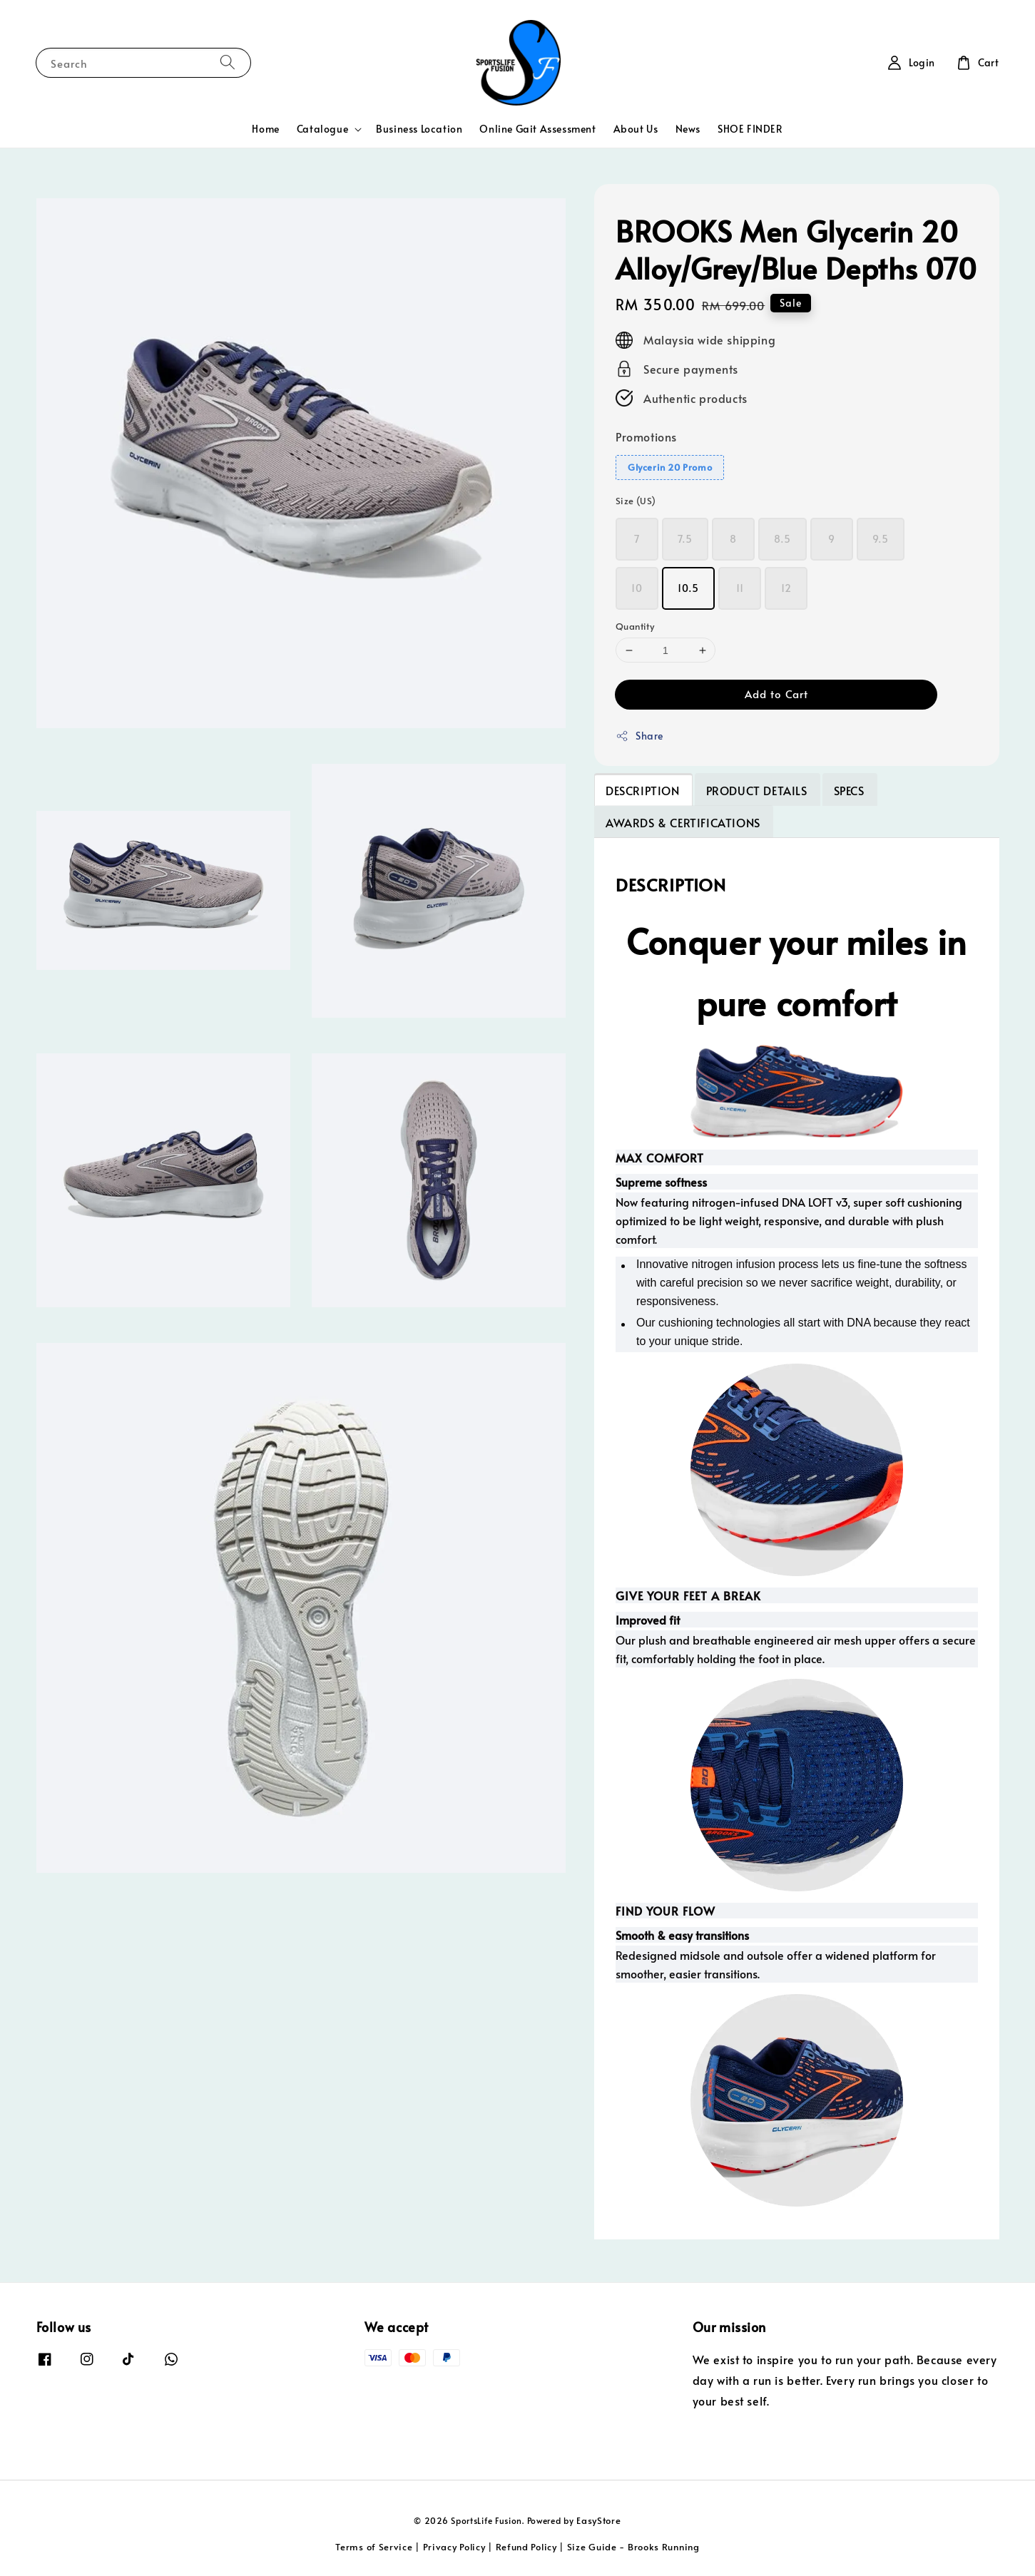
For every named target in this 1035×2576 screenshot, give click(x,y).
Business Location (419, 129)
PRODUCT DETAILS (756, 790)
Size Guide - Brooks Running (633, 2546)
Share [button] (639, 735)
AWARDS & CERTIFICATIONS (683, 822)
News (687, 129)
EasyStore (598, 2520)
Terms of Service (373, 2546)
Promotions (646, 436)
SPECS (849, 790)
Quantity (635, 626)
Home (265, 129)
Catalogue (322, 129)
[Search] (227, 62)
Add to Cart (776, 693)
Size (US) (636, 500)
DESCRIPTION (643, 790)
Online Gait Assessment (537, 129)
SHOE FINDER (750, 129)
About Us (635, 129)
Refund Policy (526, 2546)
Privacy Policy (454, 2546)
